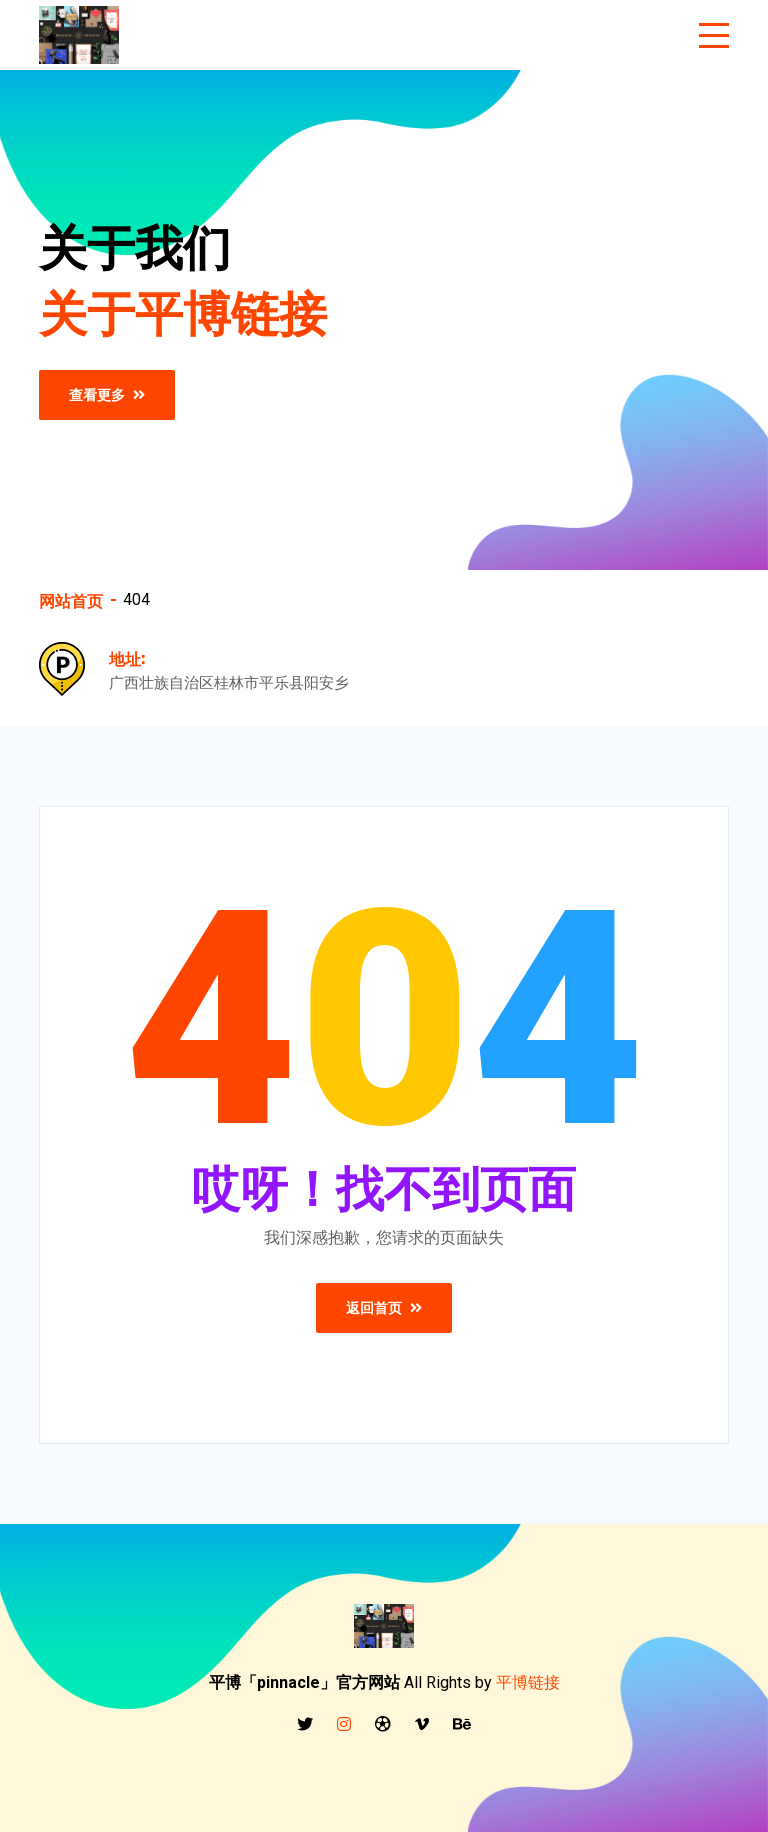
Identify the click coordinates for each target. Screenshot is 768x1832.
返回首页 (384, 1308)
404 (136, 599)
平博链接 (528, 1682)
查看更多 (107, 395)
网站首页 (71, 600)
